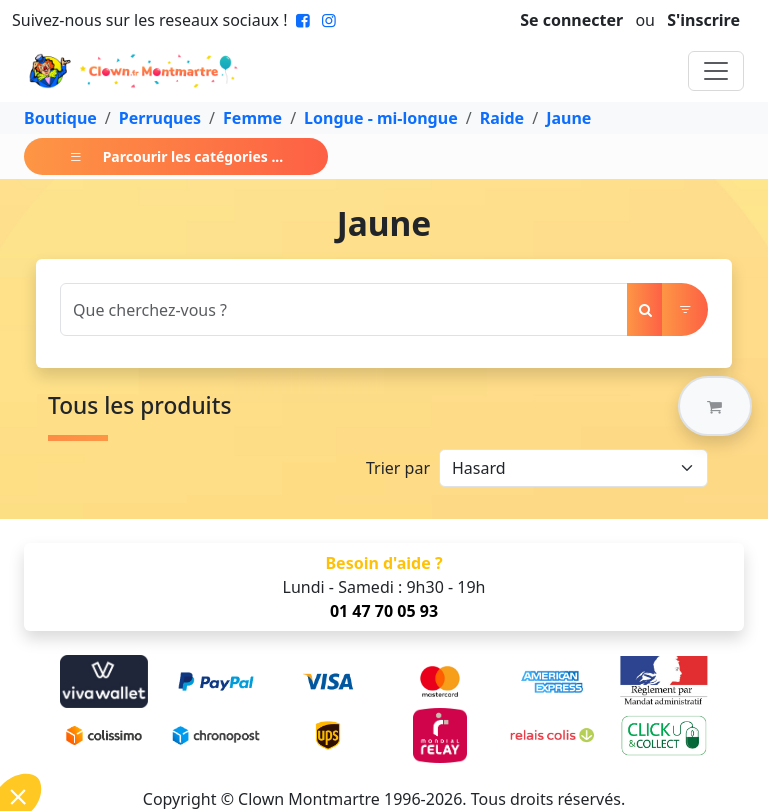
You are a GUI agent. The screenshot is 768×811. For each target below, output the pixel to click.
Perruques (160, 118)
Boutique (60, 118)
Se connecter (571, 20)
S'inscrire (703, 20)
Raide (502, 118)
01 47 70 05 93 (384, 611)
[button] (715, 406)
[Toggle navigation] (716, 71)
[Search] (344, 309)
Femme (252, 118)
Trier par (398, 468)
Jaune (568, 118)
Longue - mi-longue (381, 118)
